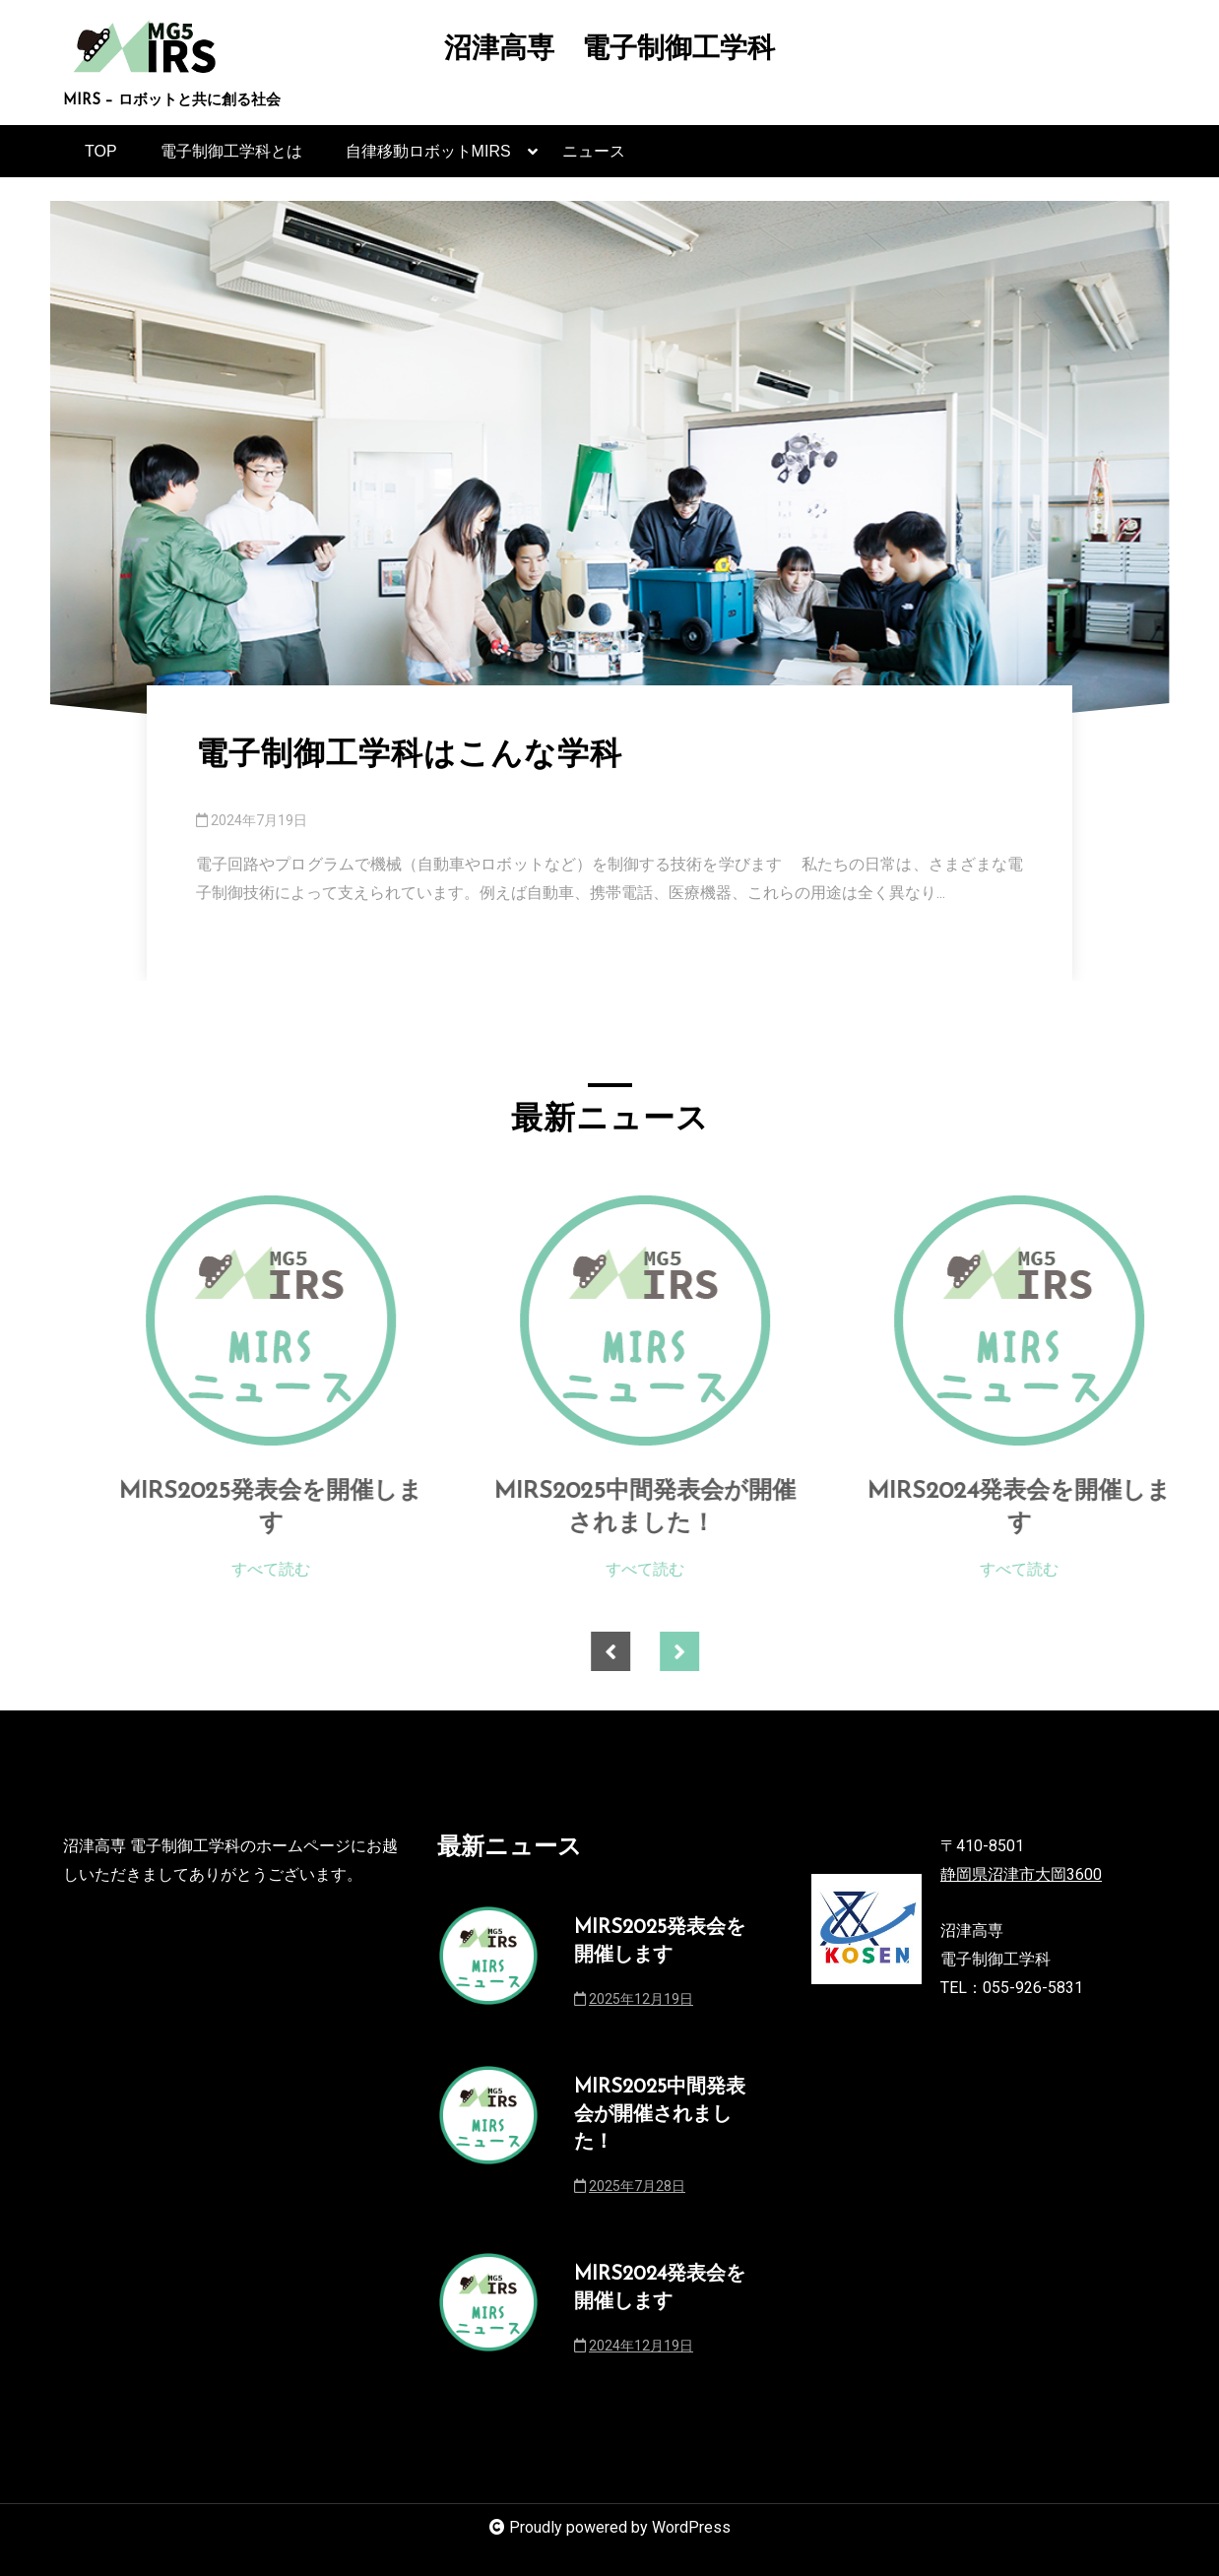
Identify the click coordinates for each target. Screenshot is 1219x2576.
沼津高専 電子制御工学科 (609, 50)
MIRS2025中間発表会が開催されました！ (688, 1508)
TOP (101, 151)
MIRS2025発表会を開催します (314, 1508)
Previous (654, 1651)
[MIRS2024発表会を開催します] (1062, 1320)
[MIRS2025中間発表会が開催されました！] (688, 1320)
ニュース (593, 151)
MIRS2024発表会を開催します (1062, 1508)
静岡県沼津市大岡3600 (1021, 1874)
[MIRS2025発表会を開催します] (314, 1320)
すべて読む (314, 1569)
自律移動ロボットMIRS (428, 160)
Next (722, 1651)
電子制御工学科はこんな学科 (409, 756)
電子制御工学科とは (231, 151)
